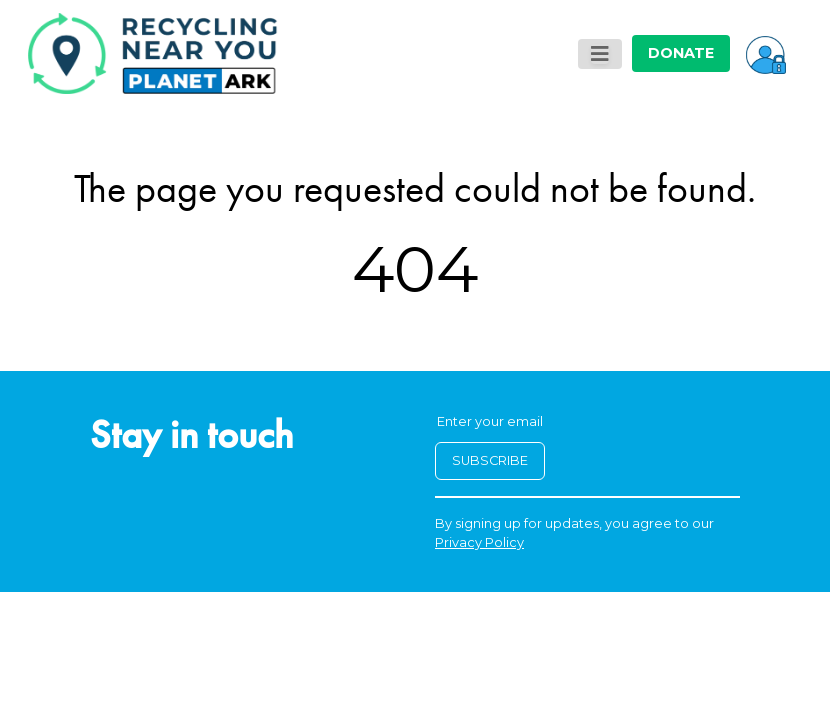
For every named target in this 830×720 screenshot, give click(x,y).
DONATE (681, 53)
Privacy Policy (479, 542)
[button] (766, 53)
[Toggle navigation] (600, 54)
